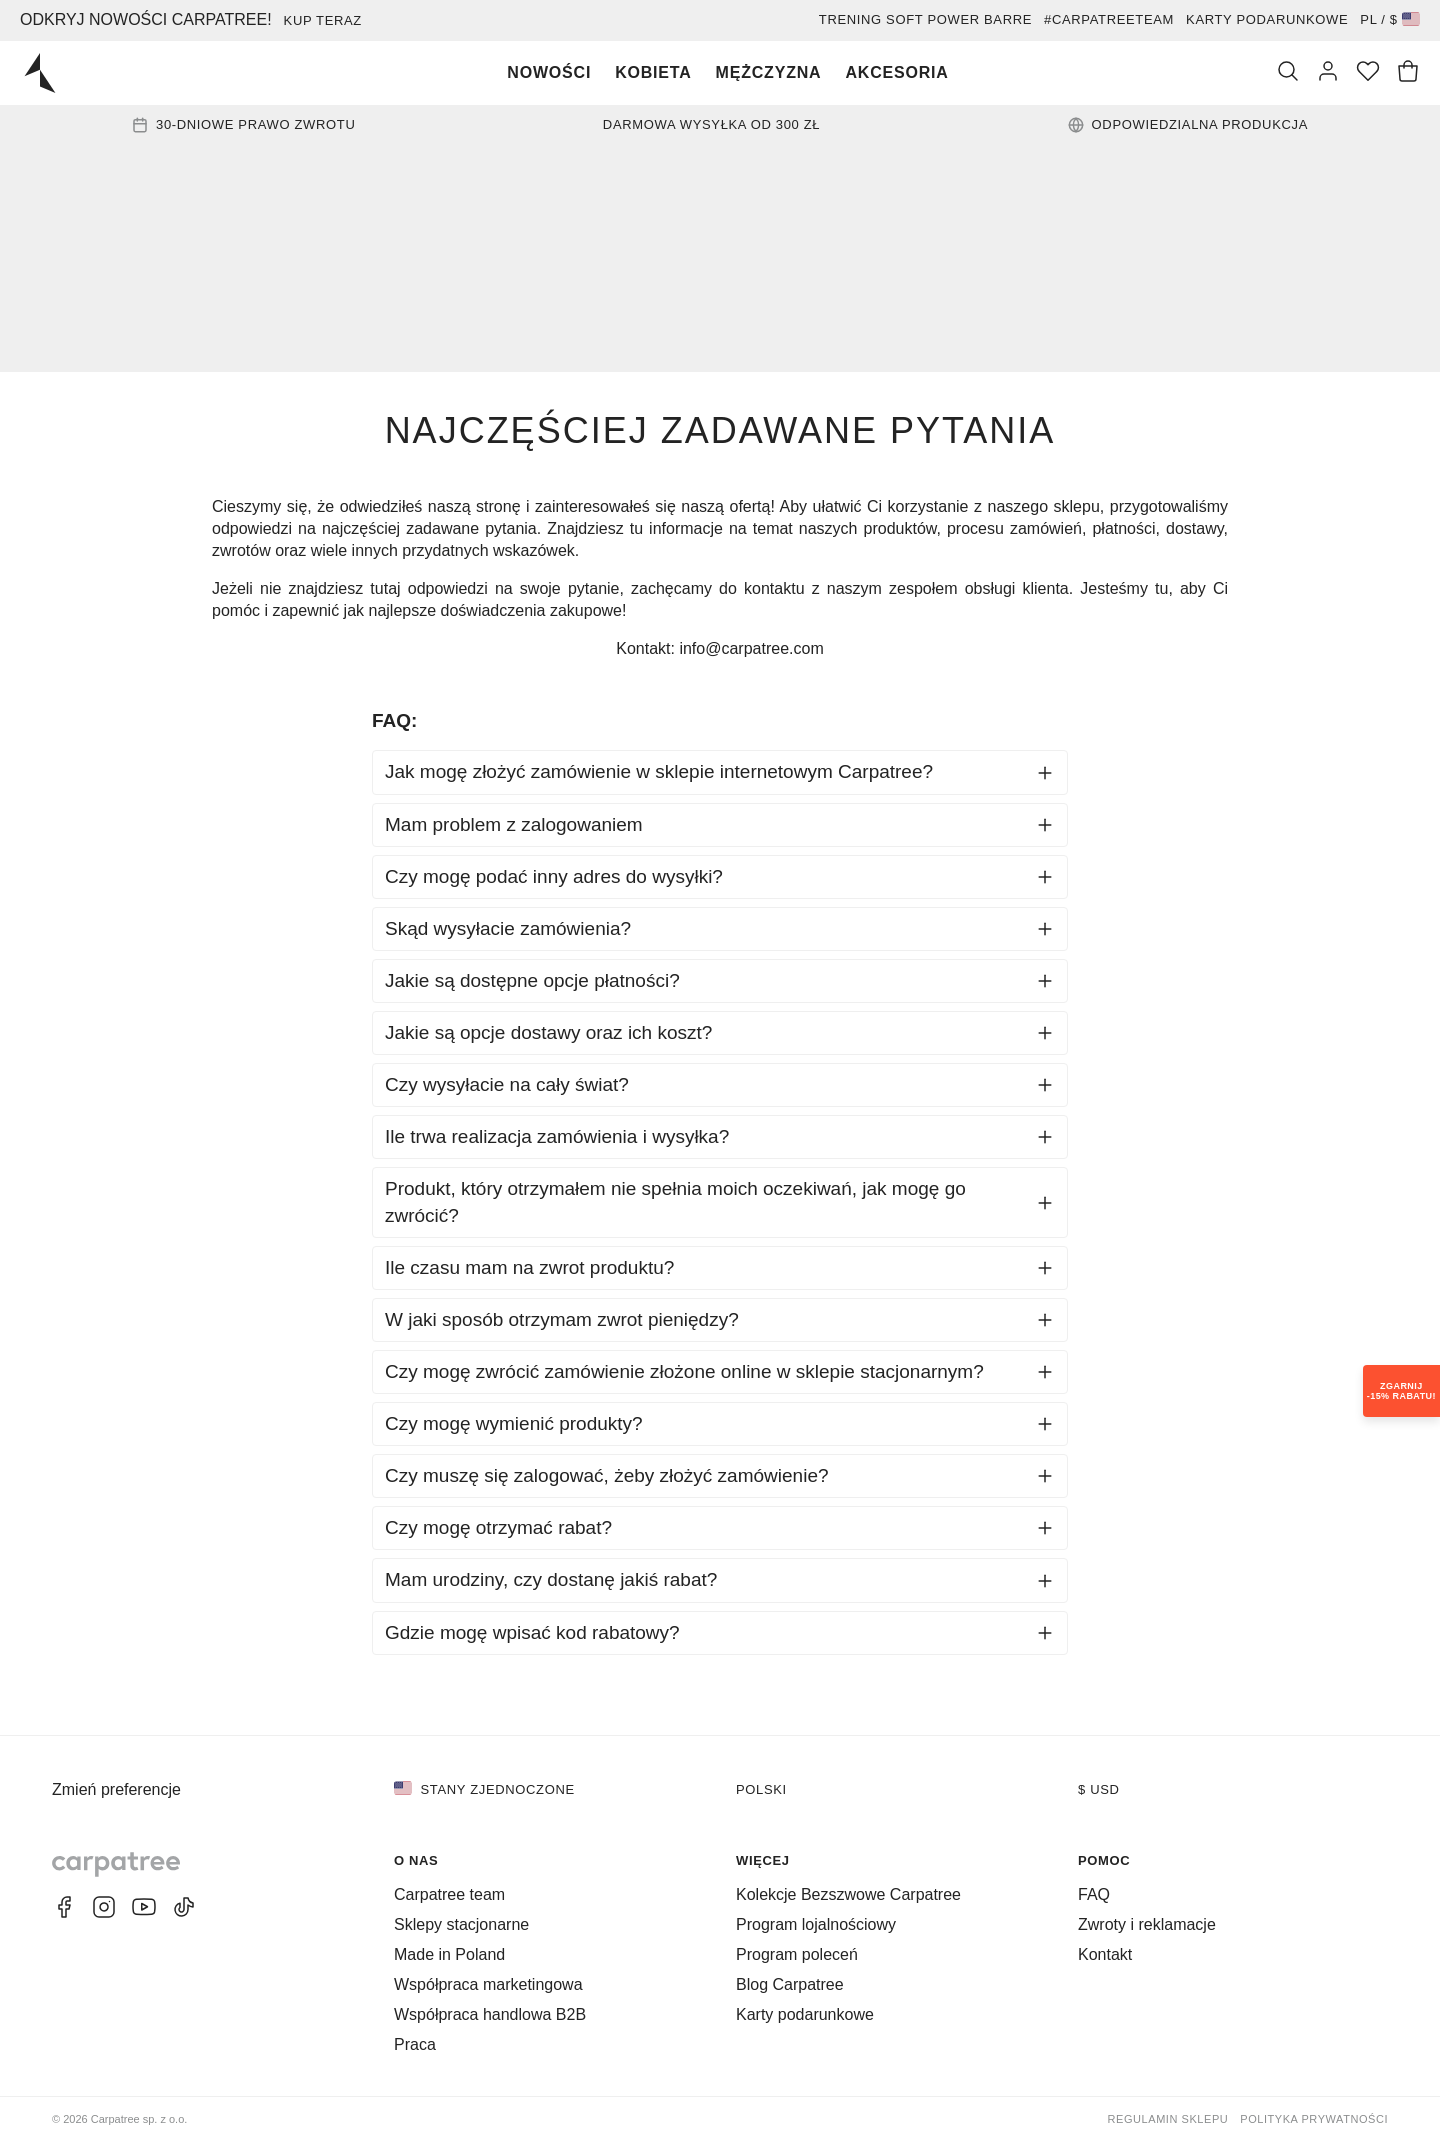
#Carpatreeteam (1109, 19)
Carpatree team (449, 1894)
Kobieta (653, 72)
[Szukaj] (1288, 73)
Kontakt (1105, 1954)
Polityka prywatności (1314, 2119)
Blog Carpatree (790, 1984)
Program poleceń (797, 1954)
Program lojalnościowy (816, 1924)
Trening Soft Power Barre (925, 19)
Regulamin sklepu (1168, 2119)
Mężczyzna (769, 72)
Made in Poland (449, 1954)
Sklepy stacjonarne (461, 1924)
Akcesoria (896, 72)
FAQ (1094, 1894)
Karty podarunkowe (1267, 19)
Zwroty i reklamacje (1147, 1924)
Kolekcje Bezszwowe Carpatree (848, 1894)
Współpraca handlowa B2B (490, 2014)
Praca (415, 2044)
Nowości (549, 72)
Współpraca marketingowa (488, 1984)
